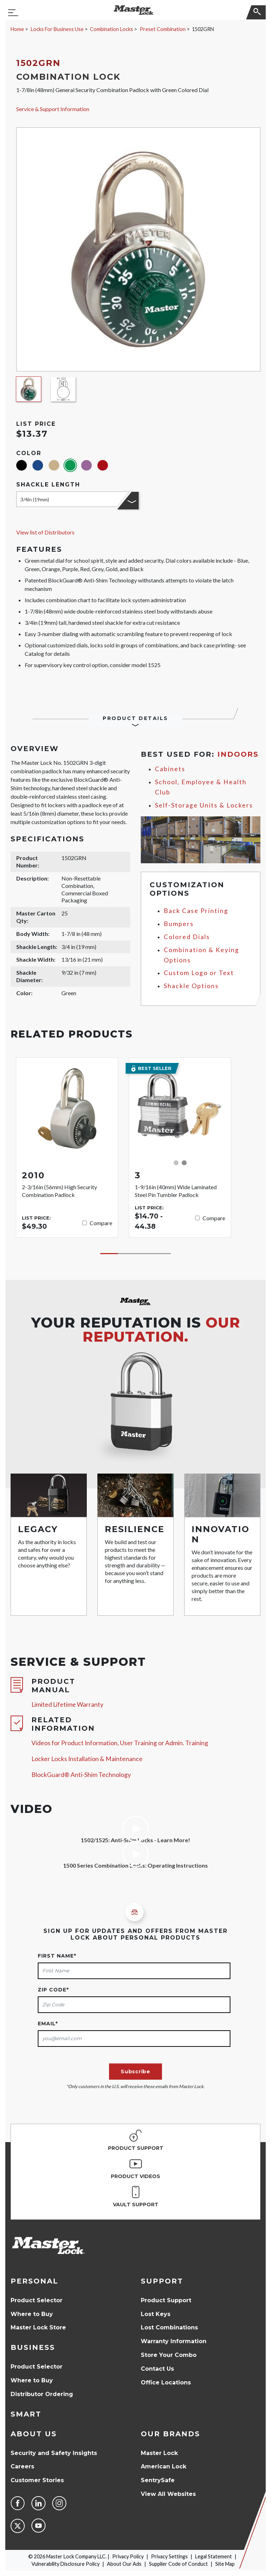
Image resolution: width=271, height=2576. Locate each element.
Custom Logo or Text (199, 972)
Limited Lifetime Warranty (67, 1704)
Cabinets (170, 769)
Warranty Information (173, 2341)
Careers (22, 2466)
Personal (34, 2281)
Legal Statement (213, 2556)
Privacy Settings (169, 2556)
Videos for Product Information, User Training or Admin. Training (119, 1743)
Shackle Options (191, 986)
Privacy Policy (128, 2556)
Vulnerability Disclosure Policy (65, 2564)
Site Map (225, 2564)
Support (162, 2281)
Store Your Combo (169, 2355)
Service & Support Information (52, 108)
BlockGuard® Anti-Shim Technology (81, 1774)
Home (17, 29)
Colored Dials (187, 937)
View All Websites (168, 2494)
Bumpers (179, 923)
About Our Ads (124, 2564)
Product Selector (36, 2300)
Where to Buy (32, 2314)
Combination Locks (111, 29)
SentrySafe (158, 2480)
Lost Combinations (169, 2327)
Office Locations (166, 2382)
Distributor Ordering (42, 2394)
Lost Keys (155, 2314)
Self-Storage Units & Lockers (204, 805)
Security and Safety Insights (54, 2453)
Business (33, 2347)
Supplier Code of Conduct (178, 2564)
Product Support (166, 2300)
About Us (34, 2434)
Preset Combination (163, 29)
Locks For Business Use (57, 29)
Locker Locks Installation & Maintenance (87, 1758)
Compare (101, 1223)
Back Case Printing (196, 910)
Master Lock (159, 2453)
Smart (26, 2414)
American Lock (163, 2466)
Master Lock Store (38, 2327)
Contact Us (157, 2368)
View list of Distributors (45, 532)
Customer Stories (37, 2480)
